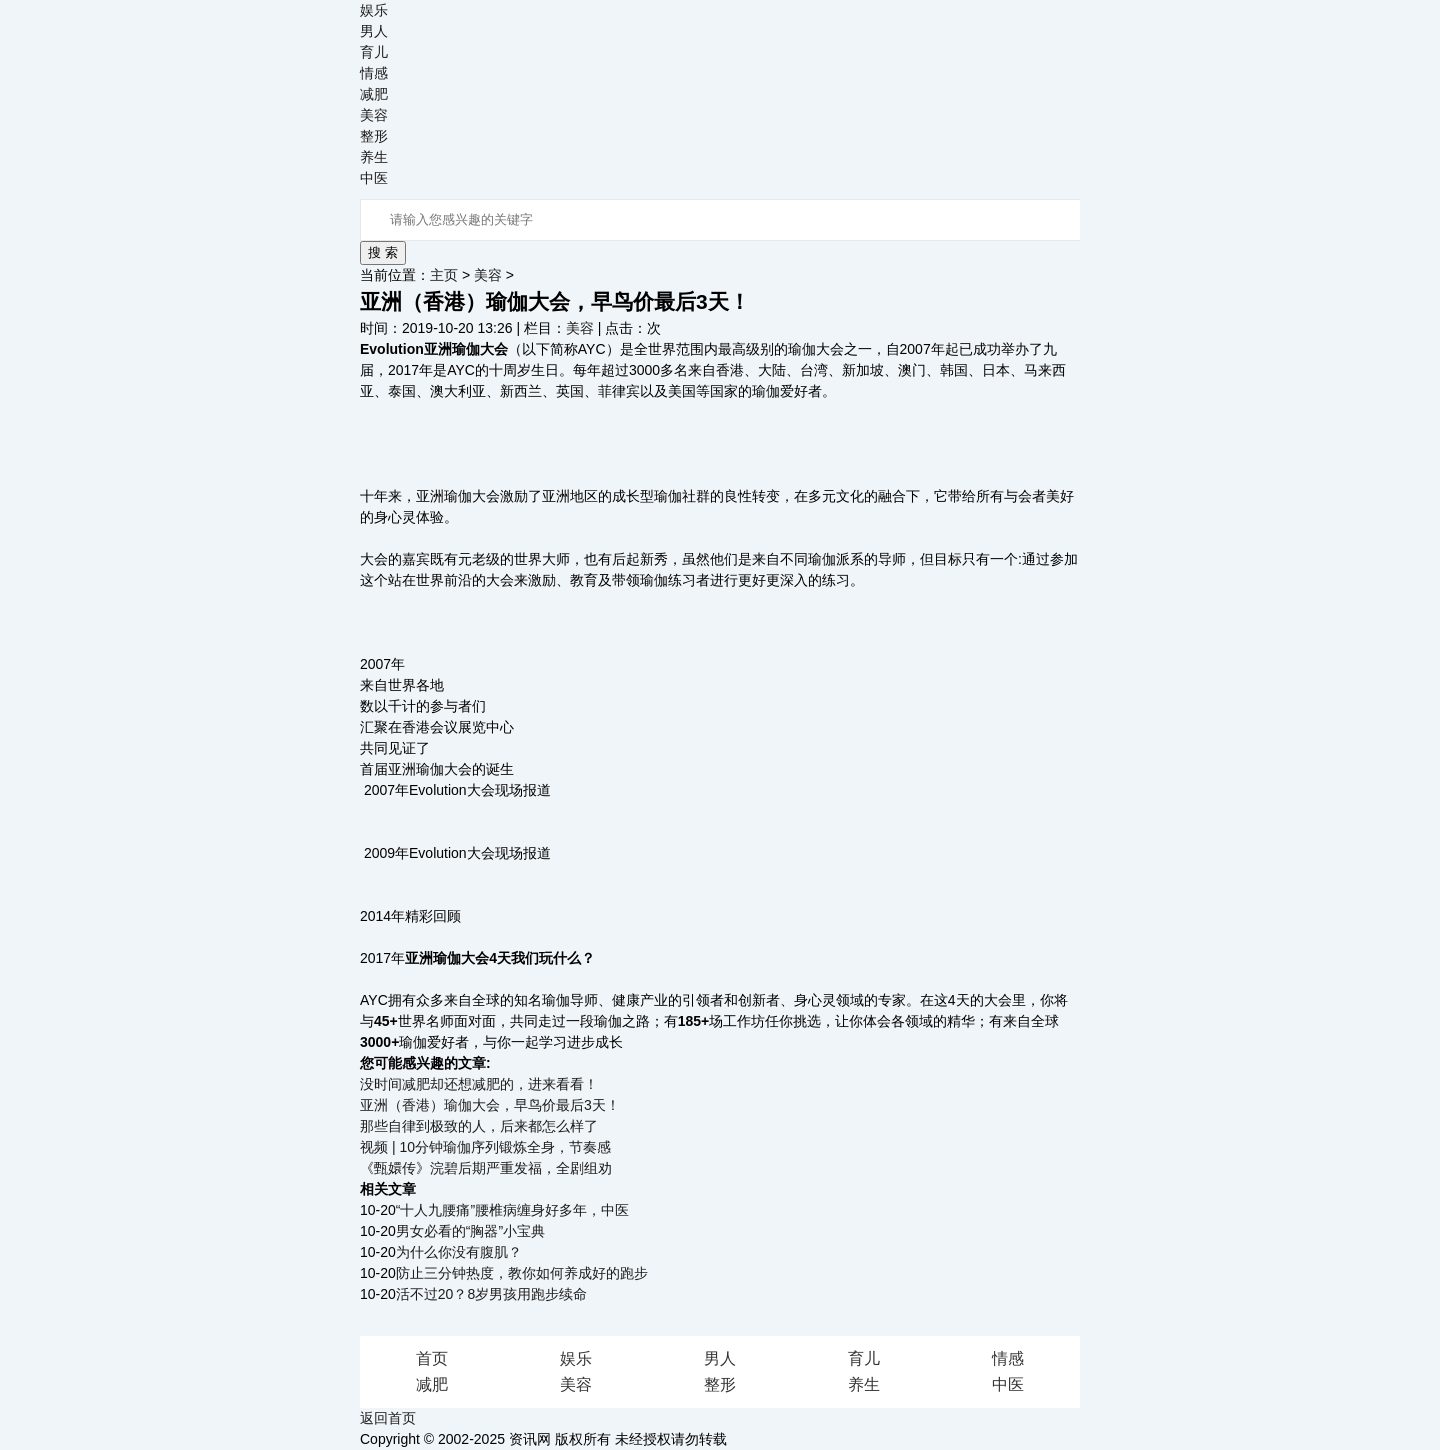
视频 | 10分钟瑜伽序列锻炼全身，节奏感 (485, 1147)
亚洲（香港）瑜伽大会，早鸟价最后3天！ (490, 1105)
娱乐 (374, 10)
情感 (374, 73)
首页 (432, 1358)
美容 (374, 115)
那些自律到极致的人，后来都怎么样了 (479, 1126)
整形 (374, 136)
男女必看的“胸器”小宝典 (470, 1231)
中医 (374, 178)
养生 (374, 157)
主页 (444, 275)
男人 (374, 31)
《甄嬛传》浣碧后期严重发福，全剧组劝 (486, 1168)
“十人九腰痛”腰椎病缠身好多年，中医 (512, 1210)
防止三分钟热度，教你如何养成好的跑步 (522, 1273)
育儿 (374, 52)
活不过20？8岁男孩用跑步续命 (491, 1294)
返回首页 (388, 1418)
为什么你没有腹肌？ (459, 1252)
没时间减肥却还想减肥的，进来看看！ (479, 1084)
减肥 (374, 94)
